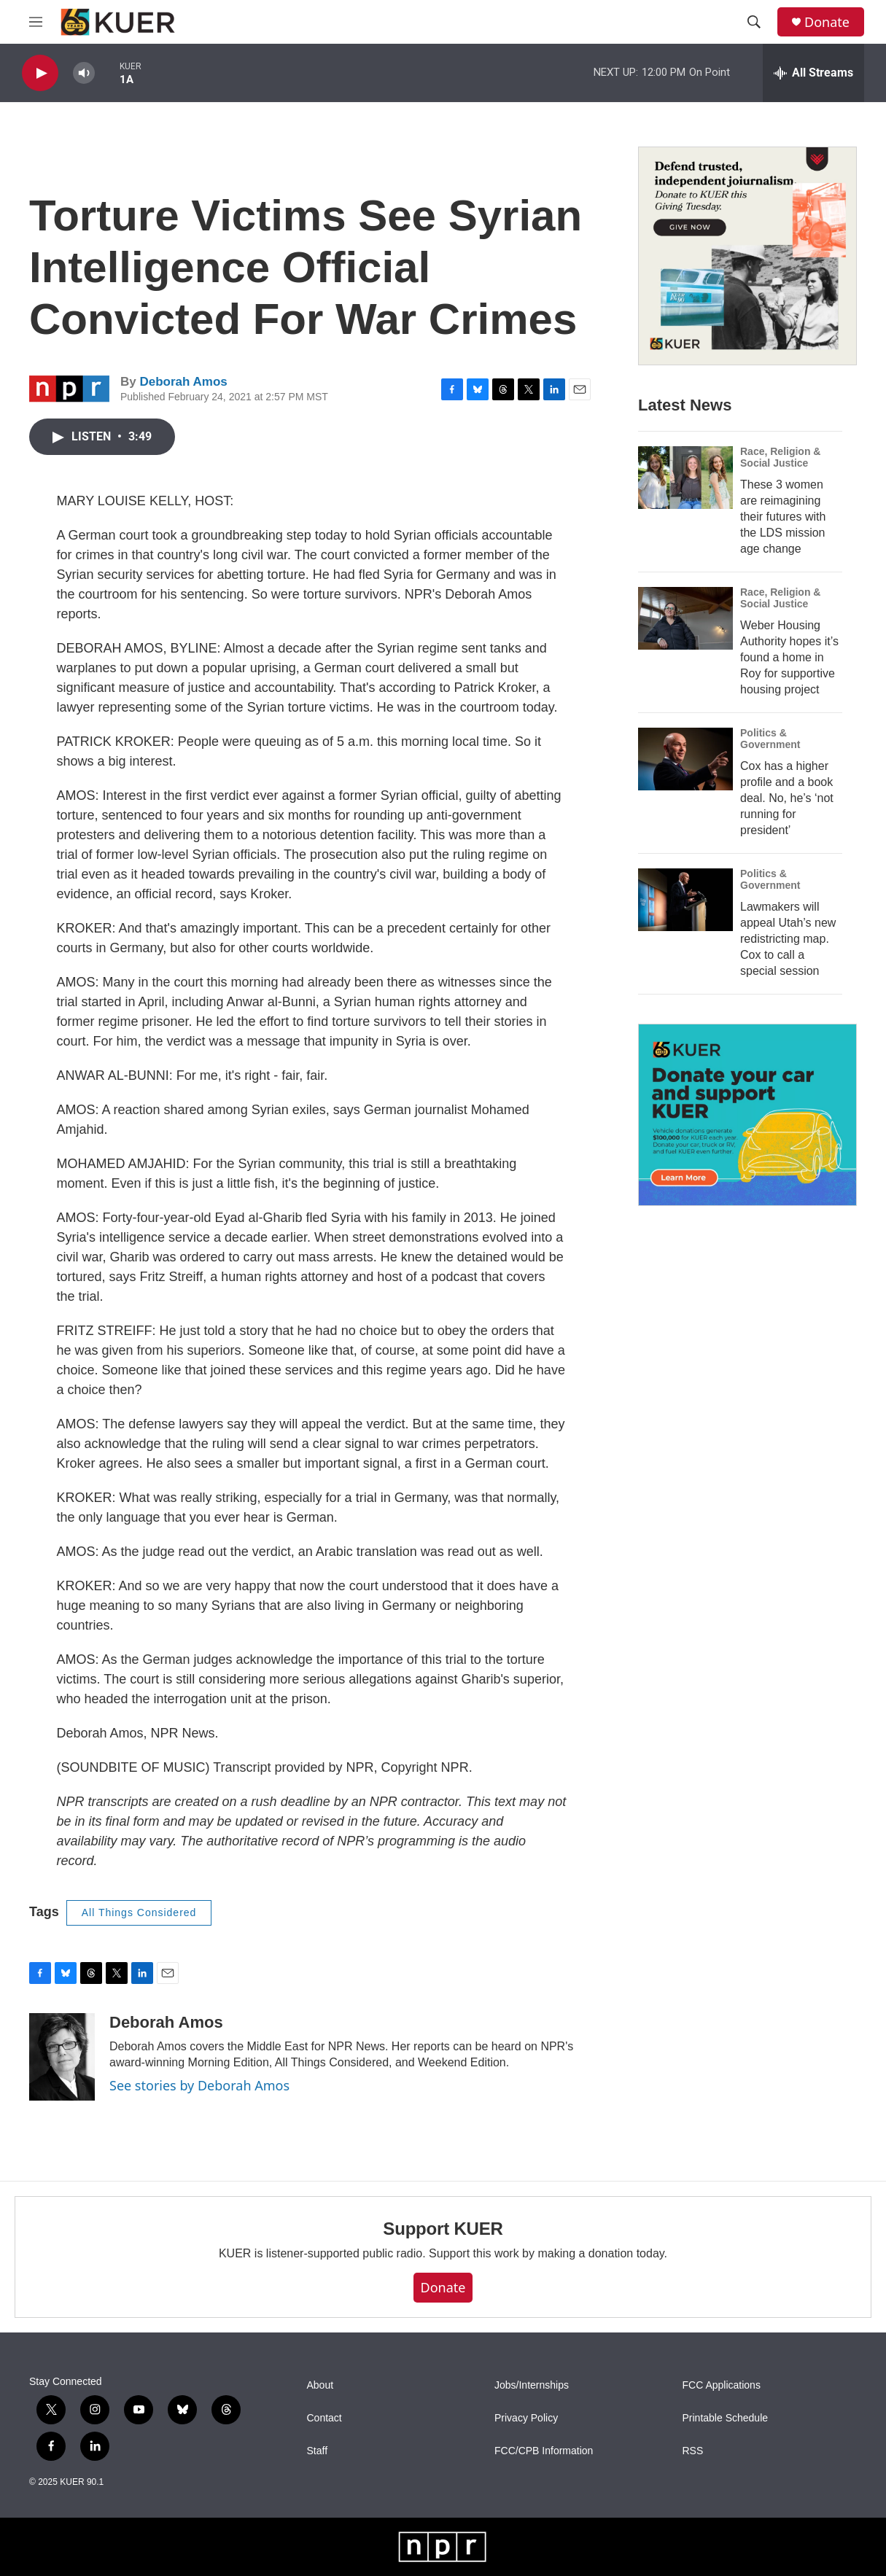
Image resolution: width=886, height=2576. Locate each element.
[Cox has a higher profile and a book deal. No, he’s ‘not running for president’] (685, 759)
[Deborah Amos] (62, 2057)
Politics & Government (770, 738)
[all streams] (813, 73)
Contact (324, 2418)
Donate (827, 22)
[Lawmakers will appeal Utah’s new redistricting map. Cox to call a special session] (685, 899)
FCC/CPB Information (543, 2450)
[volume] (83, 73)
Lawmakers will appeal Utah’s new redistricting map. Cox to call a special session (788, 938)
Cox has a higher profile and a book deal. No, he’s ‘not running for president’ (786, 798)
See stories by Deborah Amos (199, 2085)
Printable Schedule (726, 2418)
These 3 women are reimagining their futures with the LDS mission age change (782, 516)
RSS (693, 2450)
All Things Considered (139, 1912)
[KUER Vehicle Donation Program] (747, 1115)
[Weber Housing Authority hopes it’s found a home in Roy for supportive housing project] (685, 618)
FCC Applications (722, 2385)
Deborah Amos (183, 382)
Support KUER (442, 2228)
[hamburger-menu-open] (36, 21)
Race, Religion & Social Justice (780, 457)
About (320, 2385)
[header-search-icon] (754, 21)
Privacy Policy (526, 2418)
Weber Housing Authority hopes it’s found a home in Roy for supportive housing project (789, 657)
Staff (317, 2450)
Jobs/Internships (531, 2385)
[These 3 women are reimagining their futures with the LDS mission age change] (685, 477)
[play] (40, 73)
